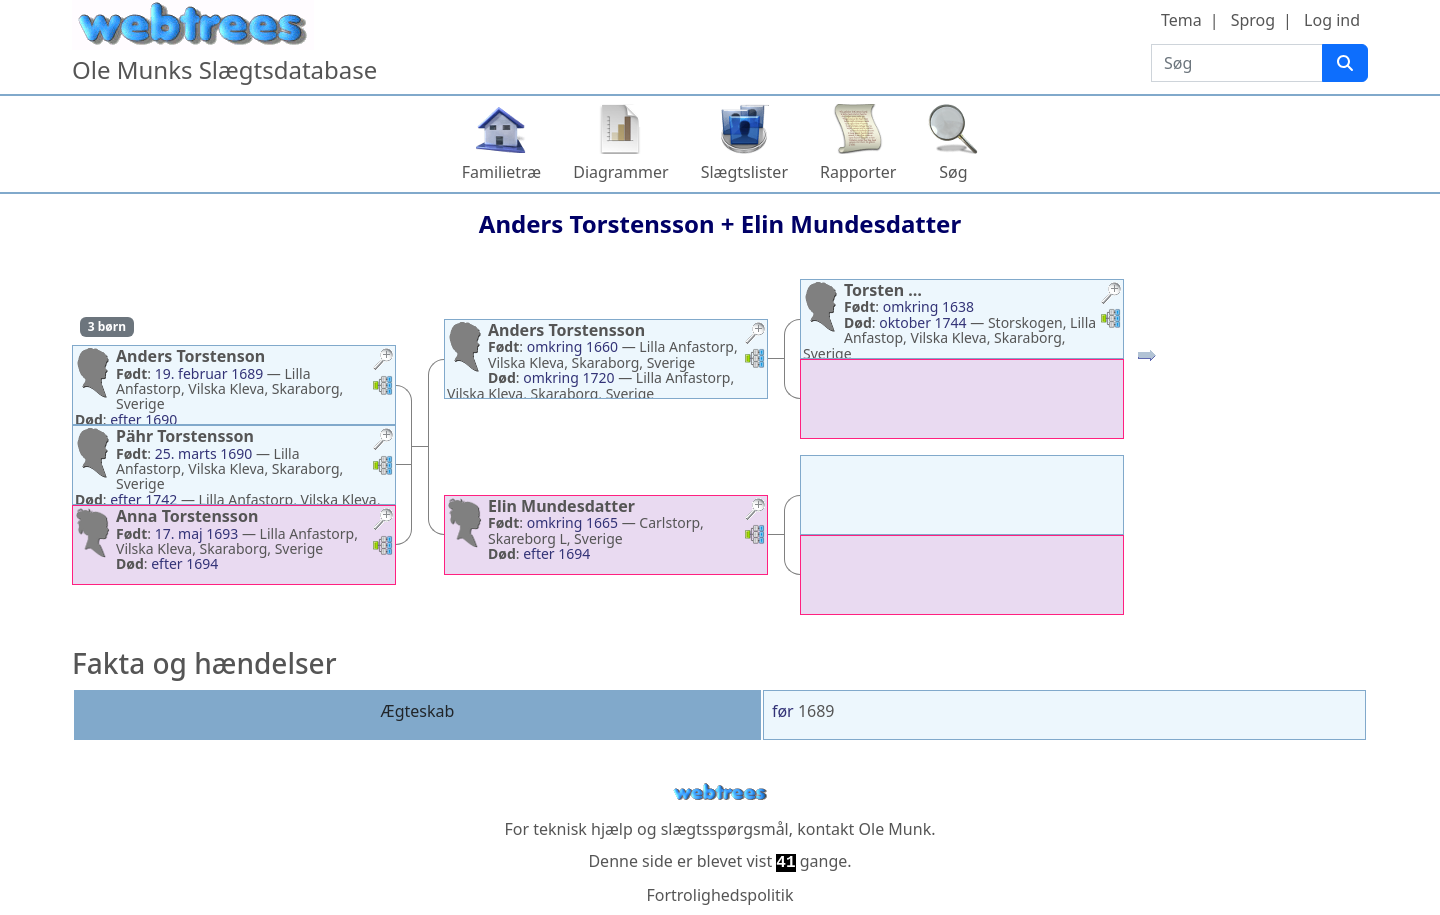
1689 (816, 711)
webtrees (720, 792)
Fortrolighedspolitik (719, 895)
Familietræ (502, 172)
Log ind (1332, 20)
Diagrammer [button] (620, 172)
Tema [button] (1181, 20)
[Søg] (1345, 63)
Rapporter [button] (858, 172)
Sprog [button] (1253, 20)
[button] (383, 361)
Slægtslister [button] (744, 172)
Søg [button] (953, 172)
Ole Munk (895, 829)
